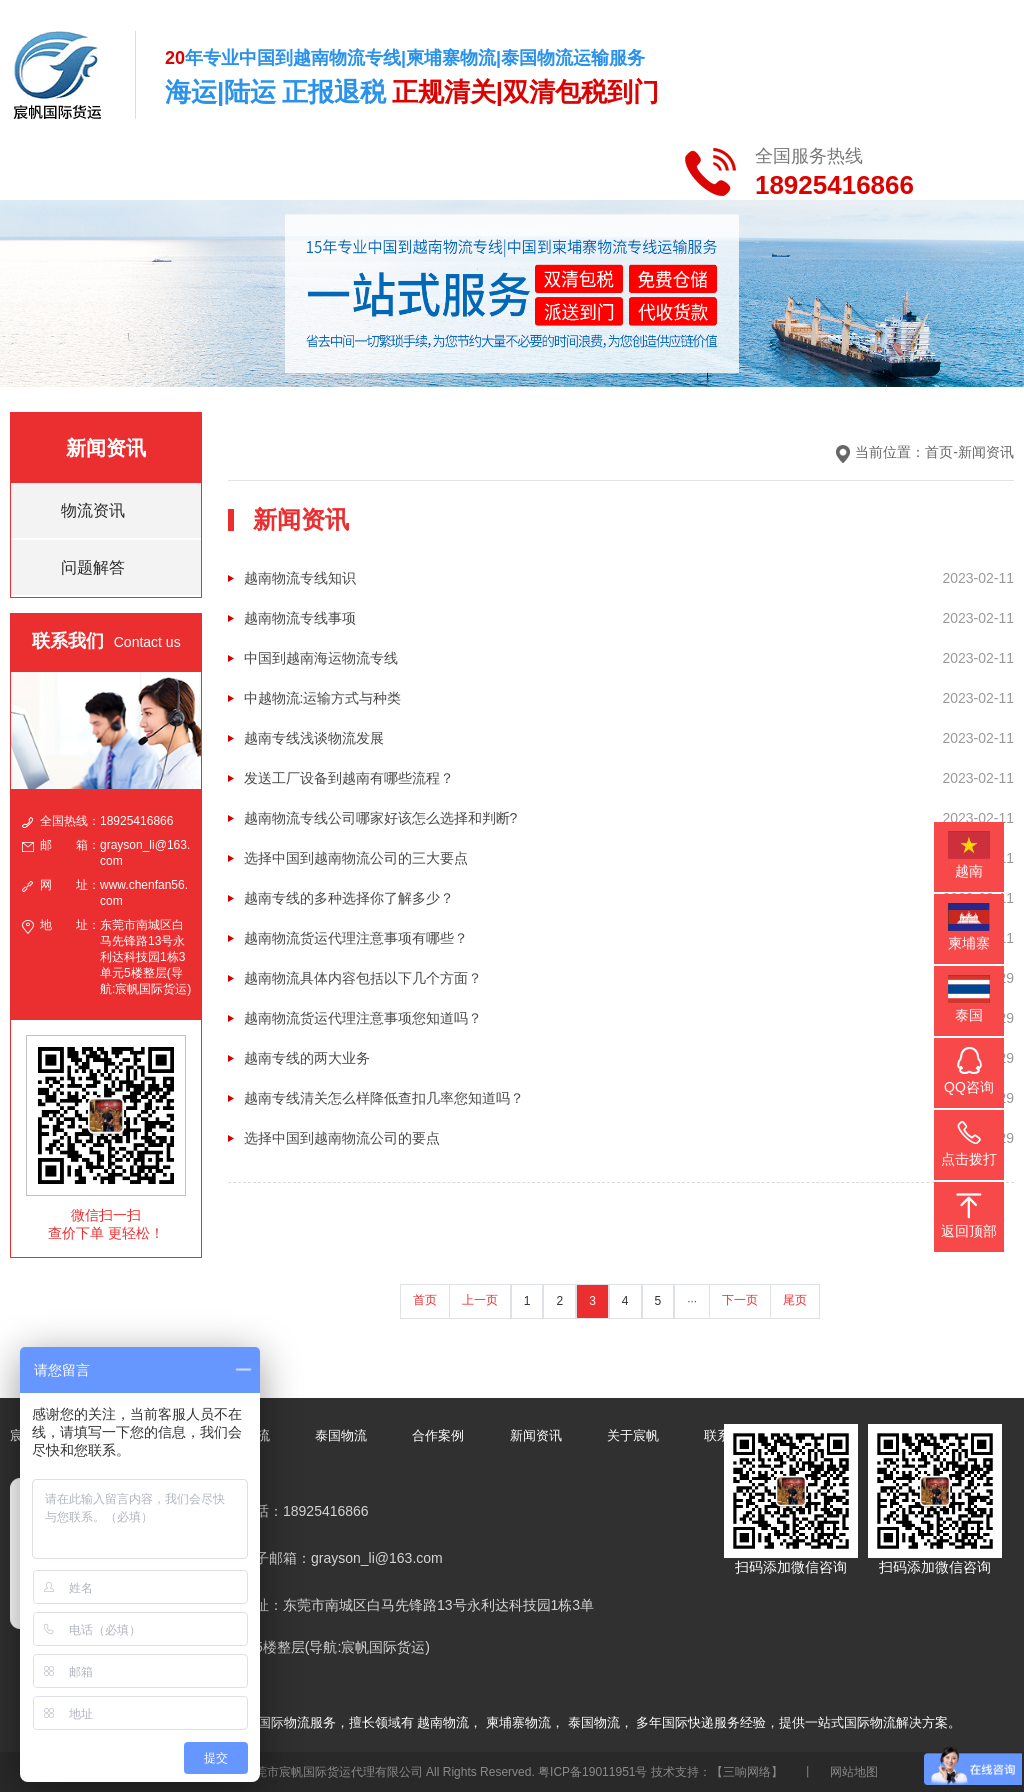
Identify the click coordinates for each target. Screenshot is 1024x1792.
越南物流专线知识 (300, 578)
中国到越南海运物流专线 (321, 658)
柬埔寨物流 (518, 1722)
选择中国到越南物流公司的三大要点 (356, 858)
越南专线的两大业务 (307, 1058)
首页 (939, 452)
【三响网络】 (747, 1772)
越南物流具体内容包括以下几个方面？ (363, 978)
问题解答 (93, 567)
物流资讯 (93, 510)
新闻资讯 (986, 452)
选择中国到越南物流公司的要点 (342, 1138)
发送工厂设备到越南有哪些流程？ (349, 778)
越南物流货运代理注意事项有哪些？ (356, 938)
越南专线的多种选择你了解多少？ (349, 898)
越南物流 (443, 1722)
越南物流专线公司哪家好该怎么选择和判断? (381, 818)
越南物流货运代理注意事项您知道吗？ (363, 1018)
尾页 (795, 1300)
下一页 (740, 1300)
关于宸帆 (633, 1435)
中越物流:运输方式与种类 (323, 698)
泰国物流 (341, 1435)
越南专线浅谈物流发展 (314, 738)
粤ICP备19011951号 (592, 1772)
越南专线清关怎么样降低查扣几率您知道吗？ (384, 1098)
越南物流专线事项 (300, 618)
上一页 (480, 1300)
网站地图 (854, 1772)
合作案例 (438, 1435)
